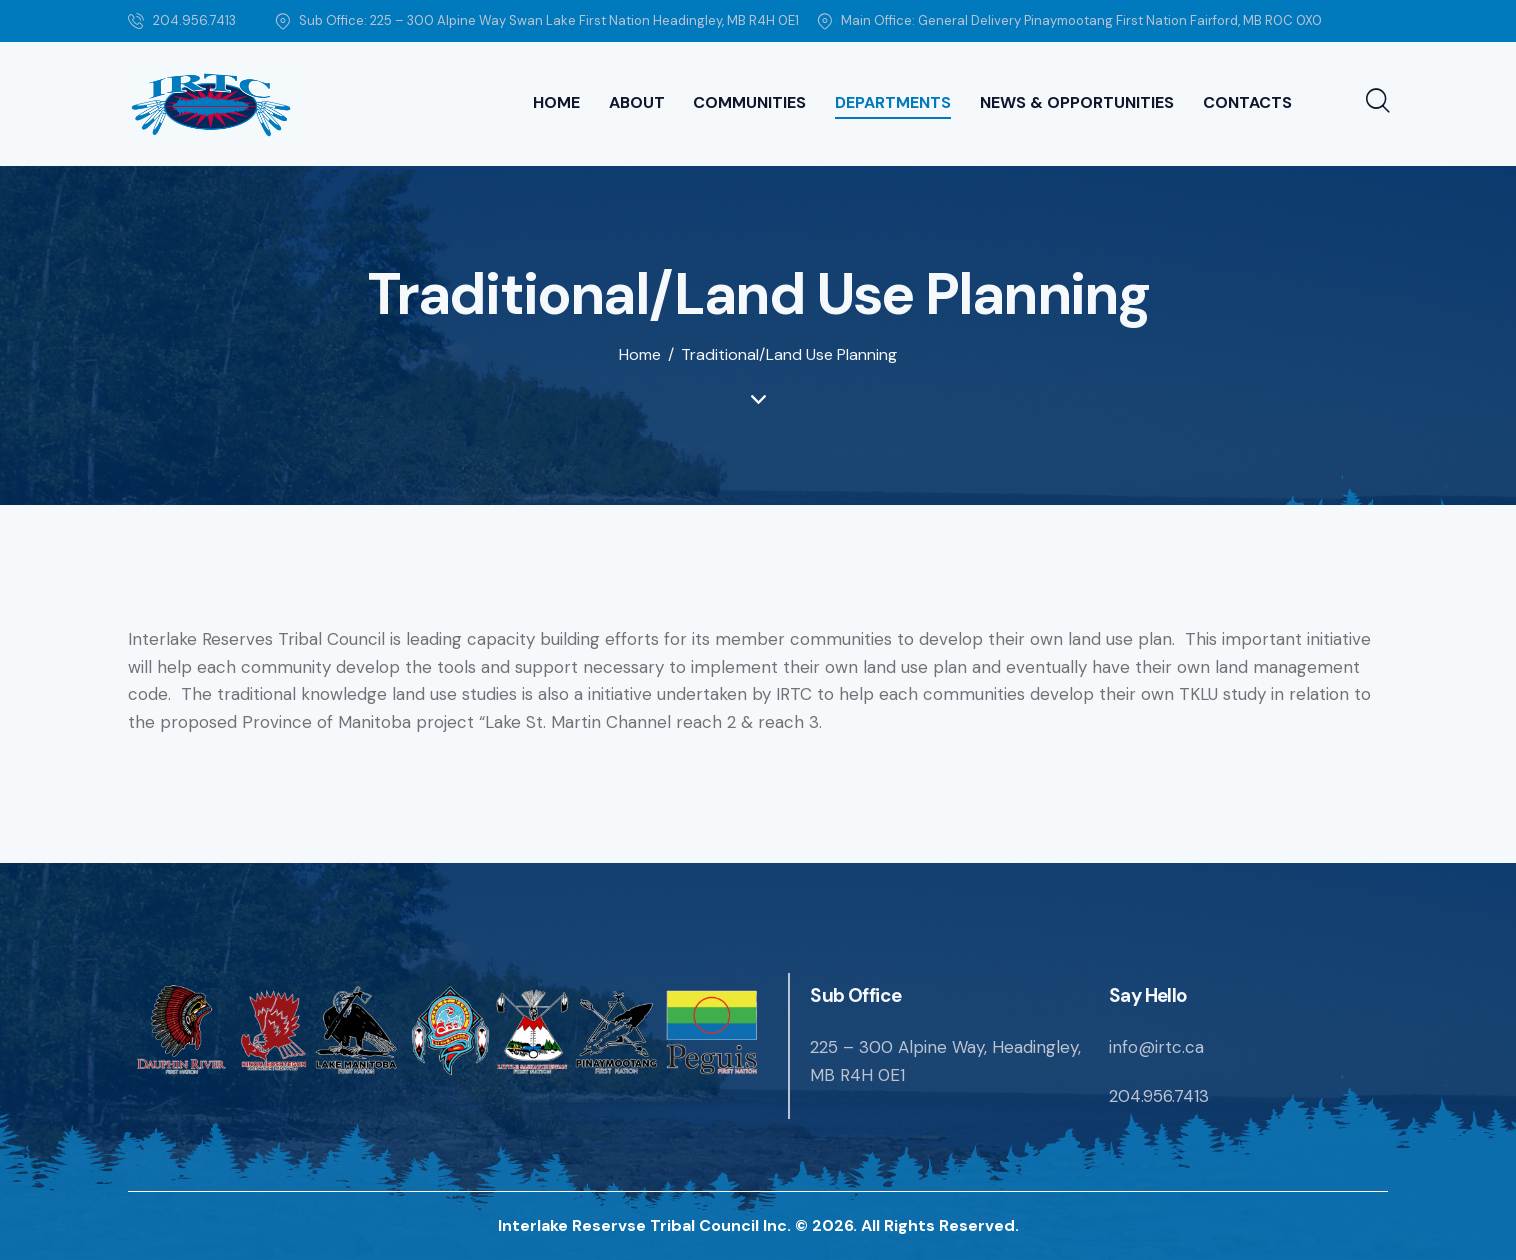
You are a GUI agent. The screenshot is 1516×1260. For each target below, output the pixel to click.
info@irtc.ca (1156, 1047)
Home (640, 355)
